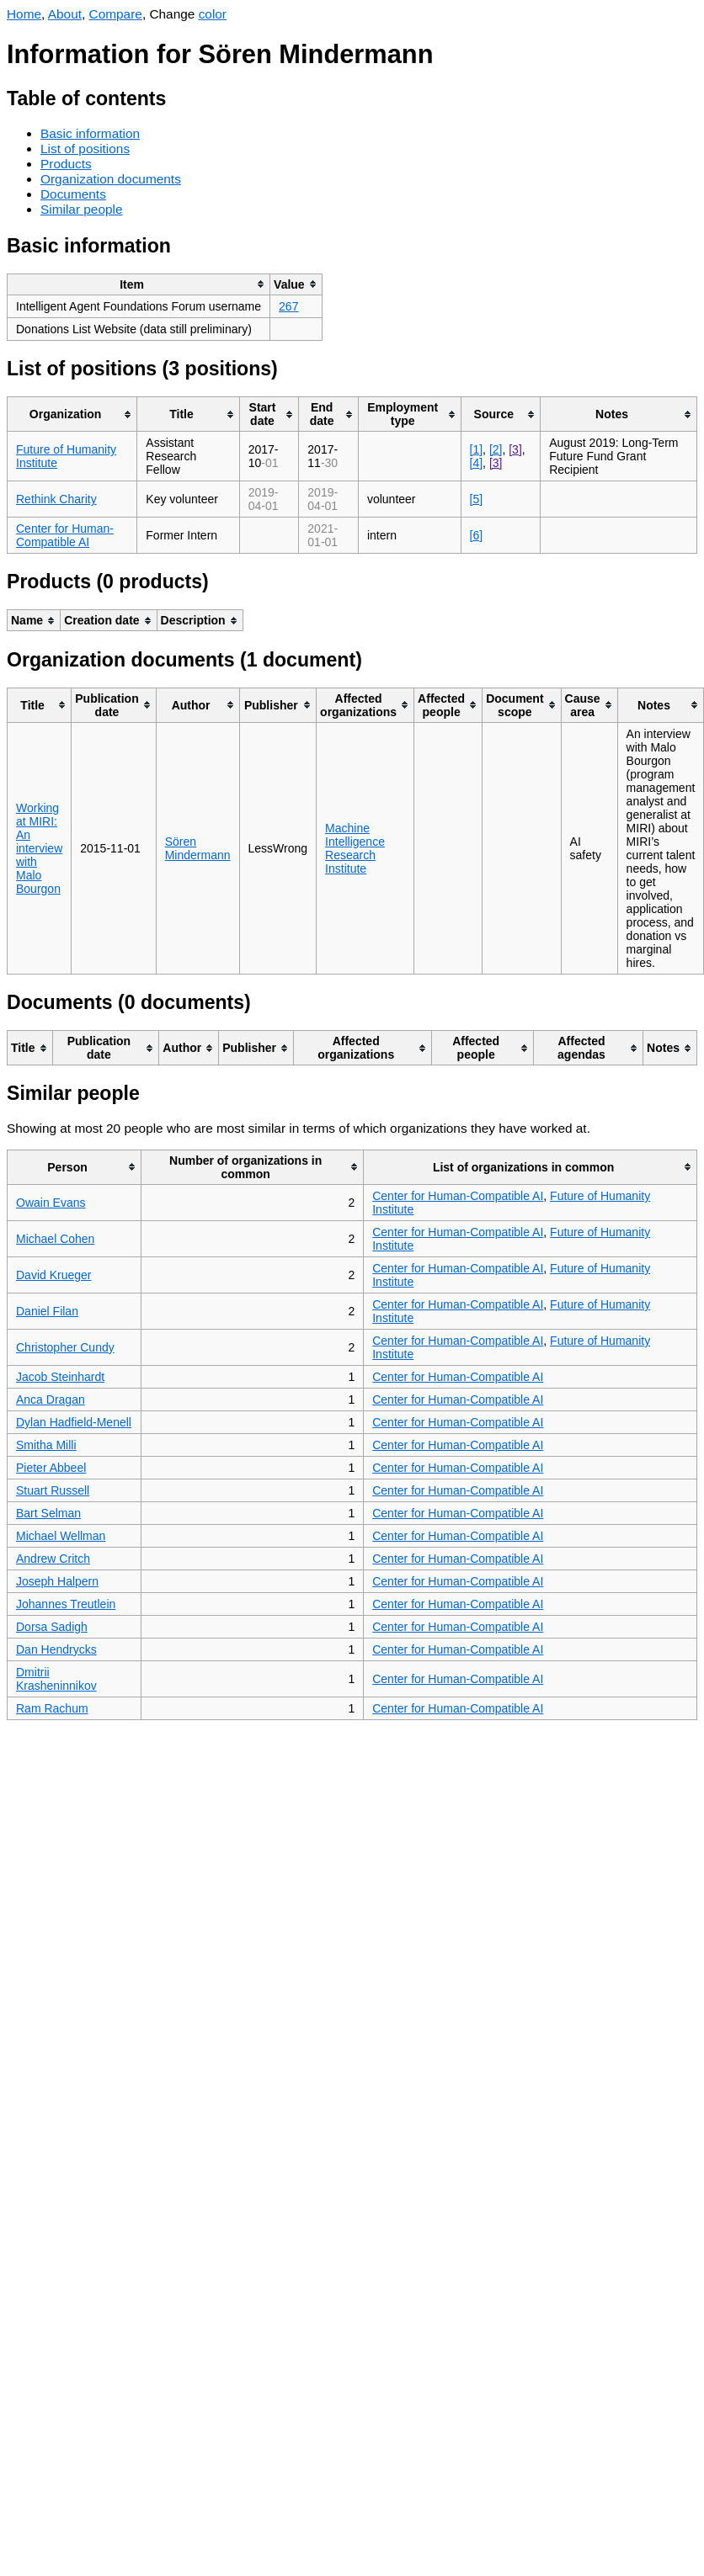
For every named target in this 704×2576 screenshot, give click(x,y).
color (213, 14)
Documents (73, 194)
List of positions (85, 148)
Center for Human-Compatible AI (65, 535)
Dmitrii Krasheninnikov (56, 1678)
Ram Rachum (52, 1708)
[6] (476, 535)
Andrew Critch (53, 1558)
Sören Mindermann (198, 848)
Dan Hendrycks (56, 1649)
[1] (476, 449)
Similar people (81, 209)
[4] (476, 463)
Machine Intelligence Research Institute (355, 848)
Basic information (90, 133)
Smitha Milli (46, 1445)
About (65, 14)
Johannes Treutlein (65, 1604)
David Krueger (54, 1275)
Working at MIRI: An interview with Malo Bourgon (39, 848)
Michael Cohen (55, 1239)
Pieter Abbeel (51, 1467)
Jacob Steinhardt (60, 1377)
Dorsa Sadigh (52, 1626)
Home (24, 14)
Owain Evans (50, 1202)
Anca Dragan (50, 1399)
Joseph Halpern (57, 1581)
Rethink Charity (56, 499)
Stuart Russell (52, 1490)
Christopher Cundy (65, 1347)
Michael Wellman (60, 1536)
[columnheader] (139, 284)
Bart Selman (48, 1513)
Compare (115, 14)
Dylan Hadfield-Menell (73, 1422)
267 (288, 306)
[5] (476, 499)
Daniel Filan (47, 1311)
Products (66, 164)
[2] (496, 449)
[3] (515, 449)
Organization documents (110, 179)
